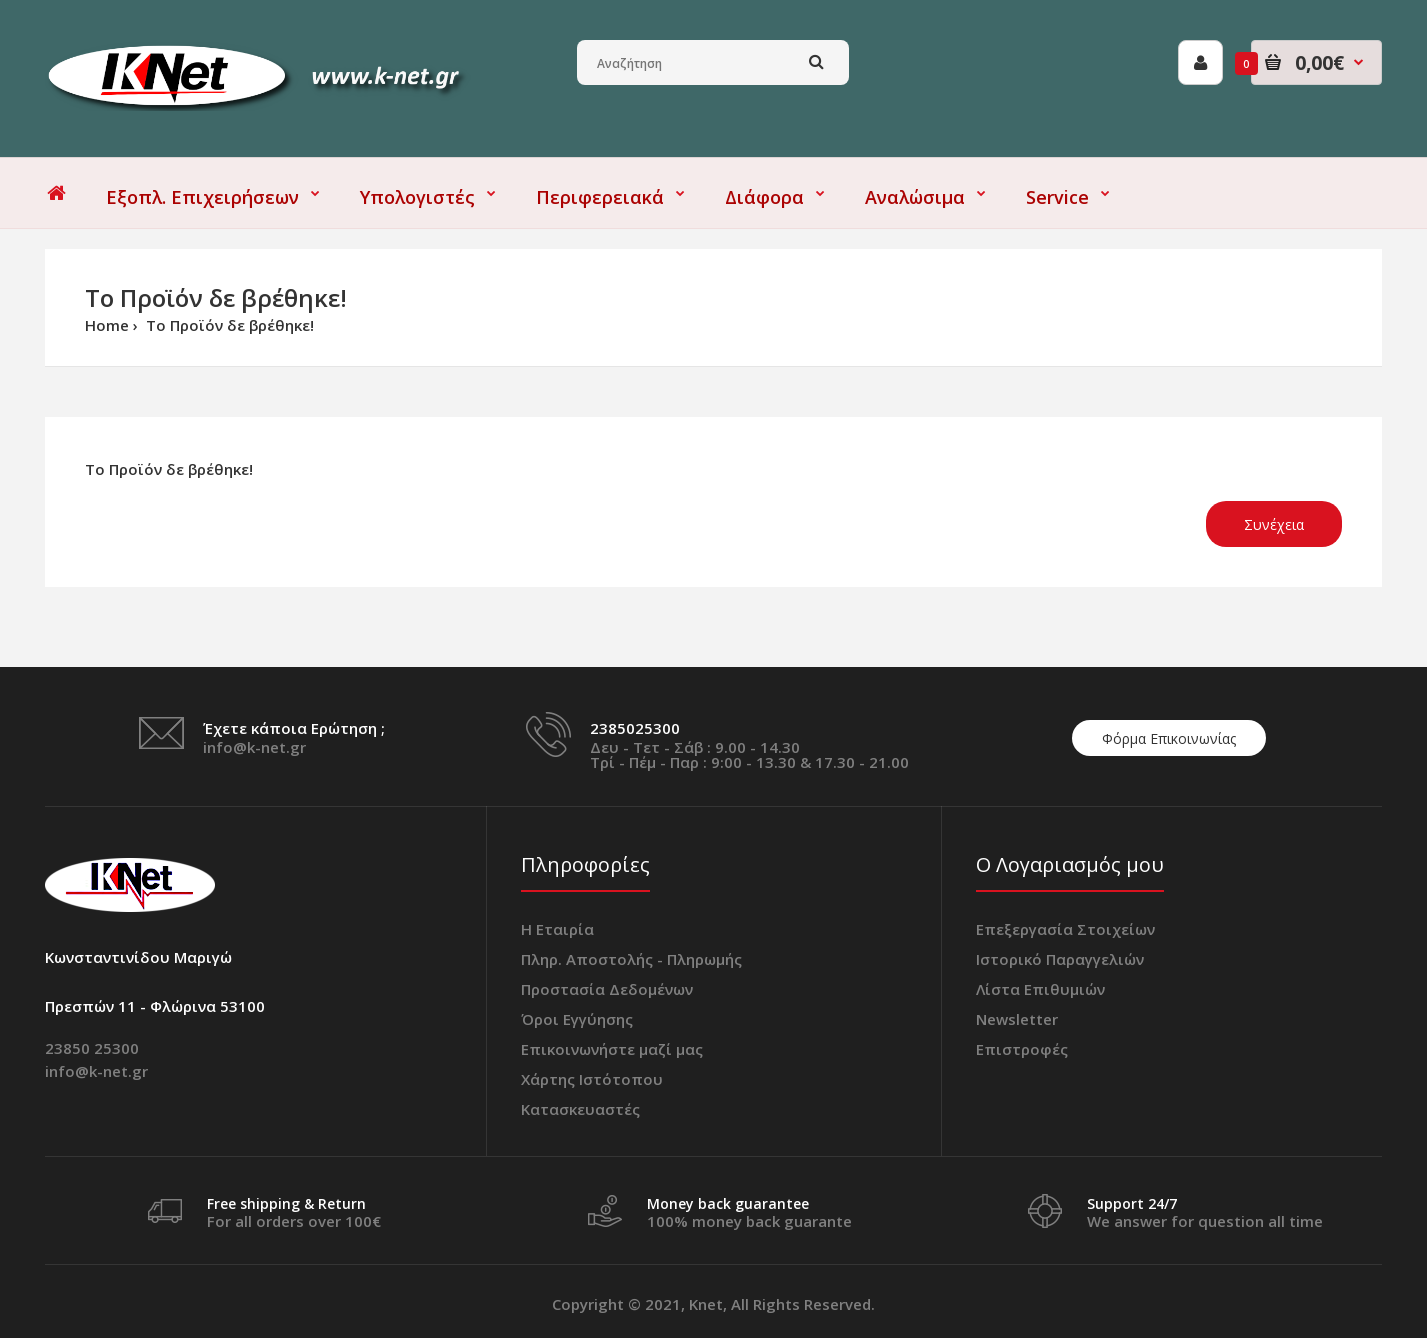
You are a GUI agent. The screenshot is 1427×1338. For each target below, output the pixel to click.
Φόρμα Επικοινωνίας (1169, 738)
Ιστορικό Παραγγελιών (1060, 959)
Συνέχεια (1274, 524)
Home (107, 325)
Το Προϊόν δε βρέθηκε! (228, 325)
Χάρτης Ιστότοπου (592, 1079)
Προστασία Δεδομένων (607, 989)
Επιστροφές (1022, 1049)
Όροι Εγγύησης (577, 1019)
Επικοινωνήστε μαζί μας (612, 1049)
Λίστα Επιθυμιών (1040, 989)
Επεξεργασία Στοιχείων (1065, 929)
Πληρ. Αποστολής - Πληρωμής (631, 959)
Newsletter (1017, 1019)
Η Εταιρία (557, 929)
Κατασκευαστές (580, 1109)
